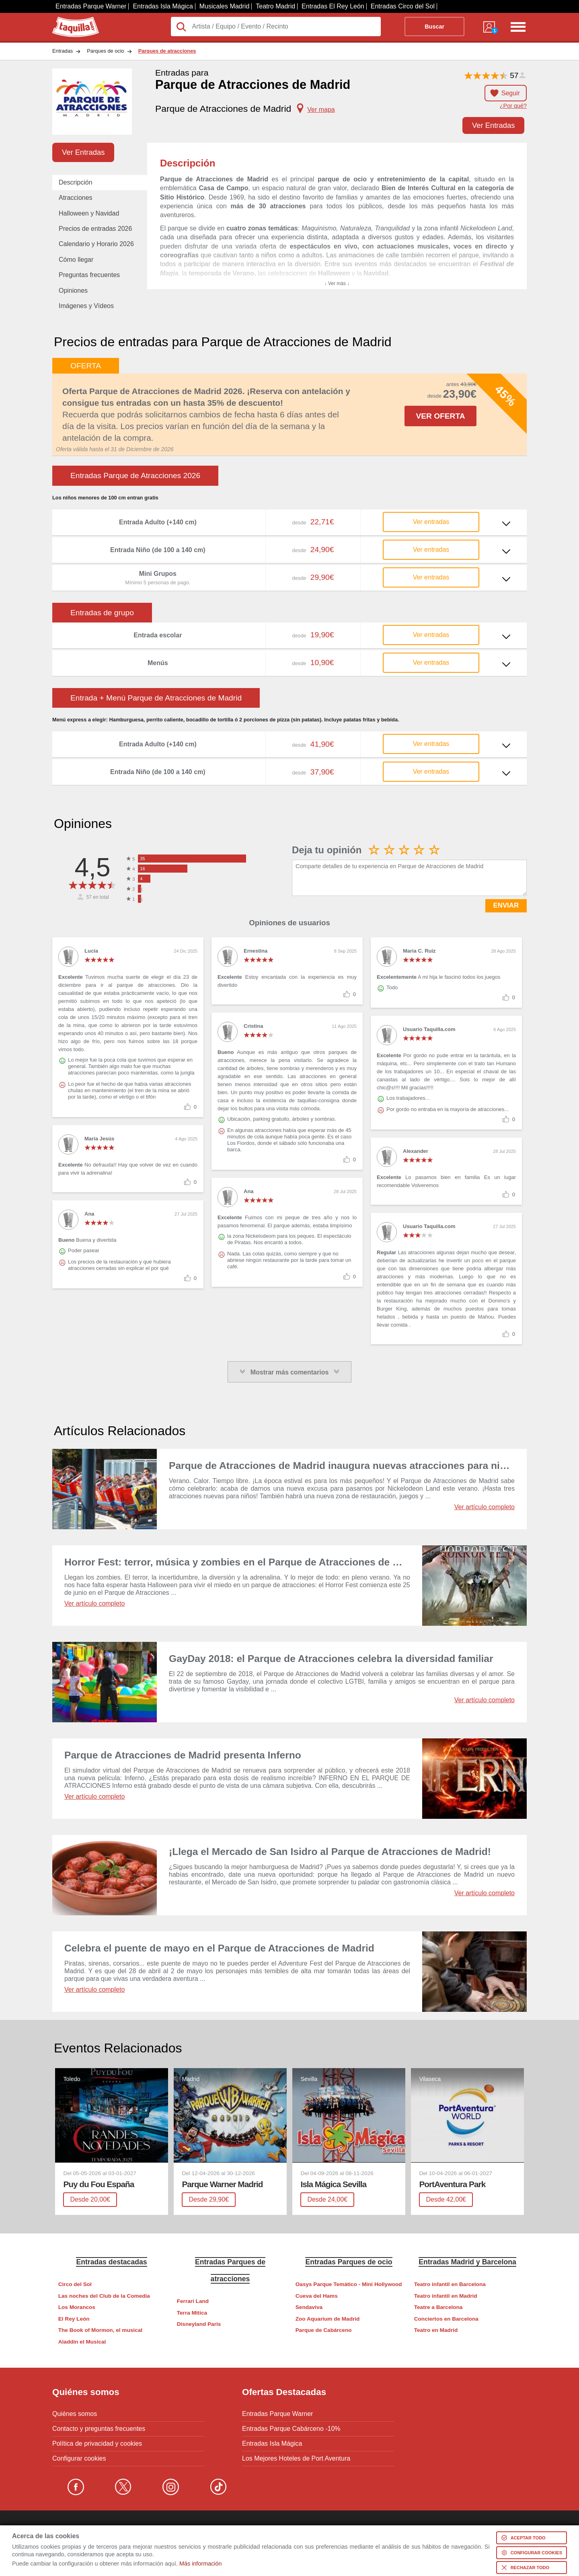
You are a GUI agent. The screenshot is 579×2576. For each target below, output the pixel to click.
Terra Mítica (192, 2313)
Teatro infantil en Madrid (445, 2296)
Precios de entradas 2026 (95, 228)
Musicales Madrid (224, 6)
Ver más (290, 516)
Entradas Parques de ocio (348, 2262)
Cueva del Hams (317, 2296)
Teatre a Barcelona (438, 2307)
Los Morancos (76, 2307)
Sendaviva (309, 2307)
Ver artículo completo (484, 1507)
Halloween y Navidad (89, 213)
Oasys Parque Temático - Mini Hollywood (349, 2284)
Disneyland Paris (199, 2324)
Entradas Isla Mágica (163, 6)
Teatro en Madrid (436, 2330)
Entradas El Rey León (333, 6)
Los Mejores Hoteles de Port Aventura (296, 2458)
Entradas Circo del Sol (403, 6)
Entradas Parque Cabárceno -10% (291, 2429)
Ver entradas (431, 521)
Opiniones (73, 290)
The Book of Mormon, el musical (100, 2330)
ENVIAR (506, 905)
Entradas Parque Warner (90, 6)
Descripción (75, 182)
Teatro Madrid (275, 6)
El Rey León (74, 2319)
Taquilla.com (70, 20)
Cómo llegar (76, 259)
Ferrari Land (193, 2301)
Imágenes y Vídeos (86, 305)
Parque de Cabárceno (324, 2330)
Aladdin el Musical (82, 2342)
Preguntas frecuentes (89, 274)
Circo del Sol (75, 2284)
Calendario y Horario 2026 (96, 243)
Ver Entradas (493, 125)
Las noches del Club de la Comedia (104, 2296)
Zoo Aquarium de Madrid (328, 2319)
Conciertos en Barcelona (446, 2319)
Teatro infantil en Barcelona (450, 2284)
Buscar (434, 26)
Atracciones (75, 197)
